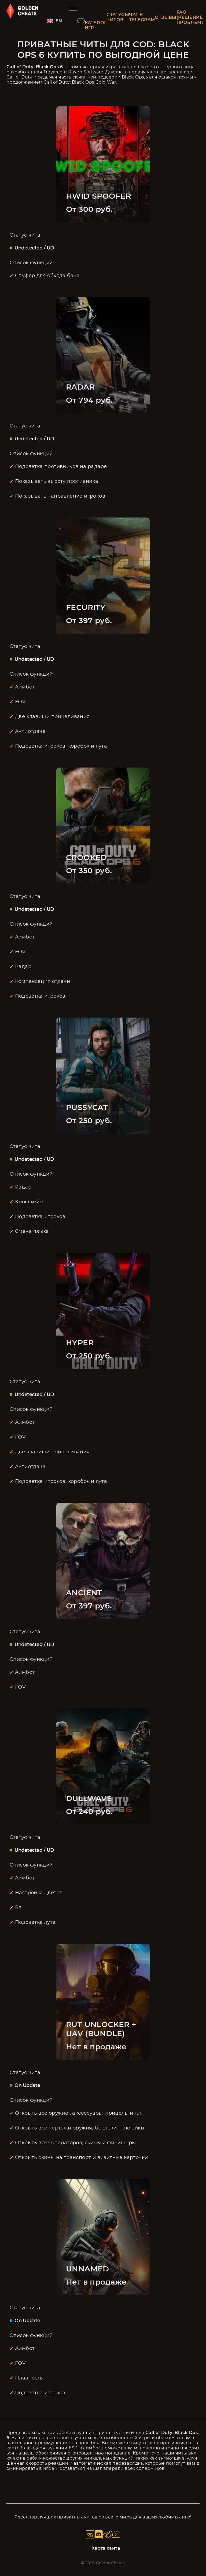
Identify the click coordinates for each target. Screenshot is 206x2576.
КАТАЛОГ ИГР (96, 25)
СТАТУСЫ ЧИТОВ (117, 17)
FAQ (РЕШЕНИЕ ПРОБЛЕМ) (189, 17)
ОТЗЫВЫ (165, 17)
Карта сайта (105, 2548)
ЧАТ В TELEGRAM (142, 17)
